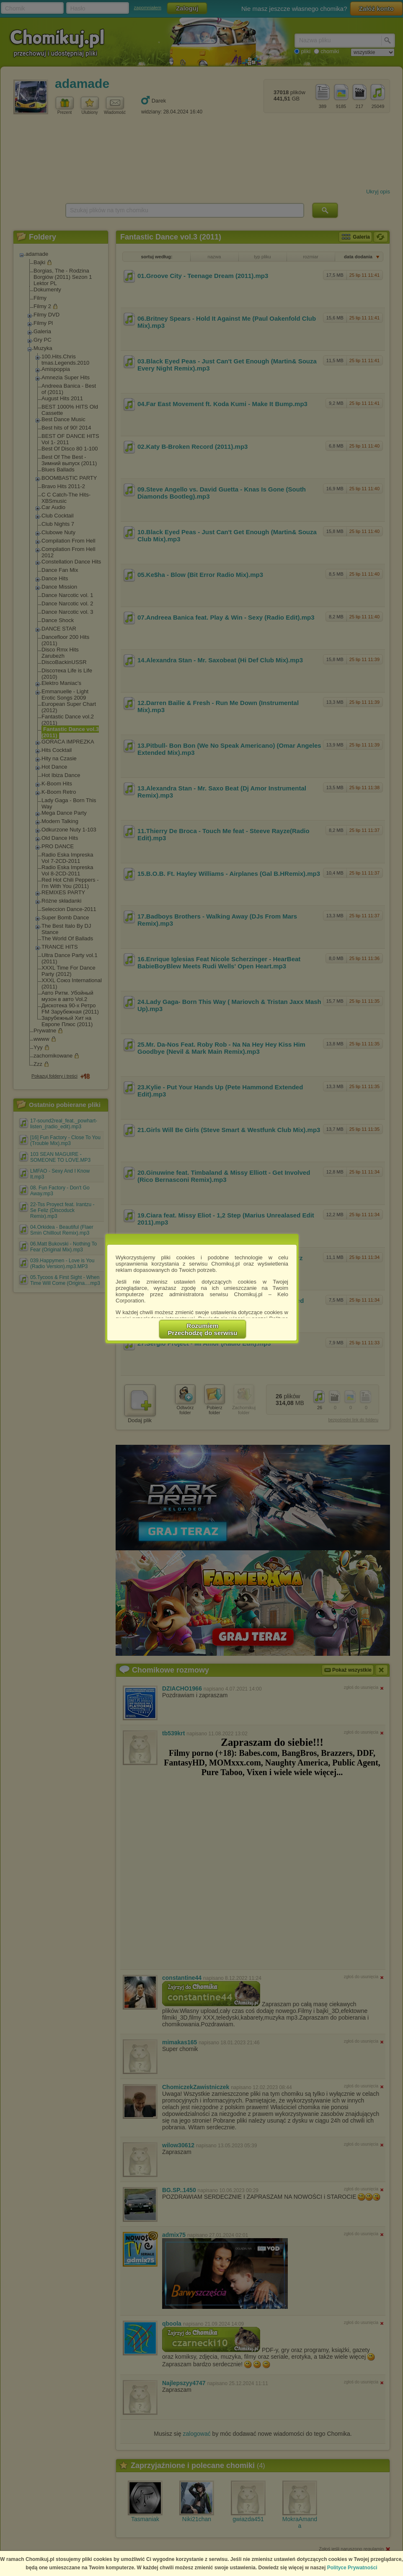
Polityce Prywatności (352, 2568)
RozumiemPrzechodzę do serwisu (203, 1329)
